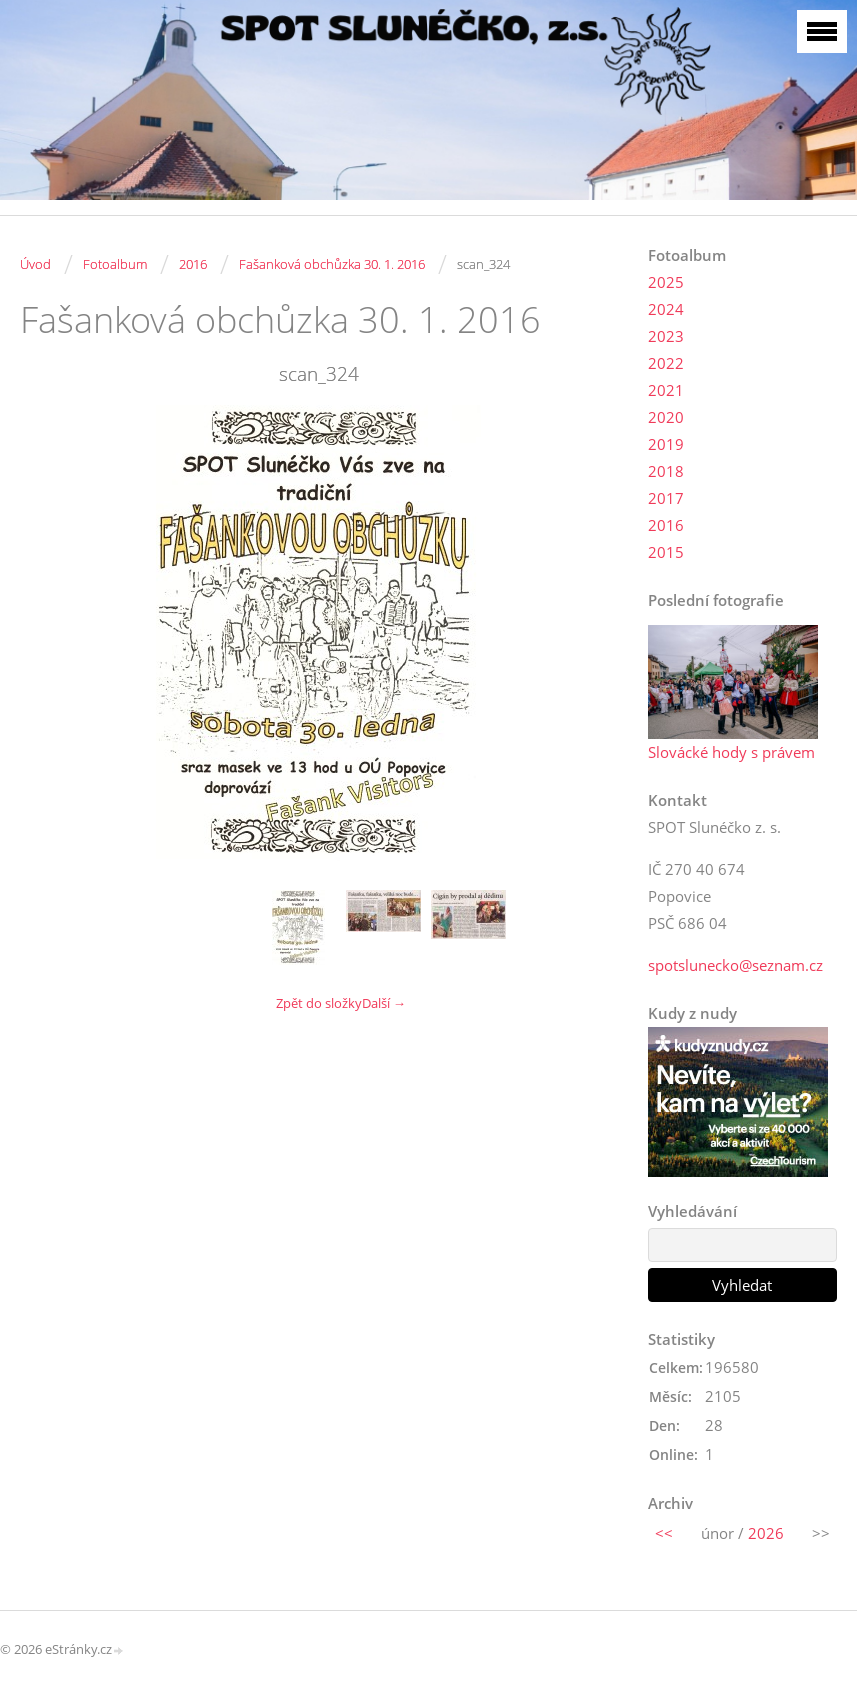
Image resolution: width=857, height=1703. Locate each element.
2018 (666, 471)
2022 (666, 363)
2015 (666, 552)
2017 (666, 498)
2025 (666, 282)
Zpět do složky (319, 1003)
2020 (666, 417)
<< (664, 1533)
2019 (666, 444)
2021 (666, 390)
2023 (666, 336)
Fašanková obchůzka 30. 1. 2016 (332, 264)
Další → (384, 1003)
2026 (766, 1533)
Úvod (35, 264)
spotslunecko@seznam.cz (735, 965)
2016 (193, 264)
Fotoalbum (115, 264)
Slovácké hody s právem (731, 752)
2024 (666, 309)
